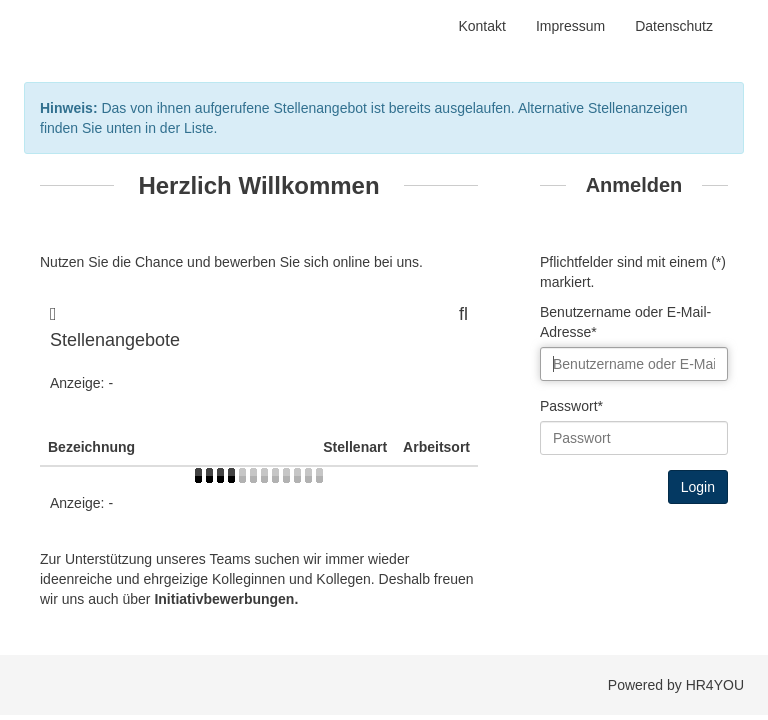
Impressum (570, 26)
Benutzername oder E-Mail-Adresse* (625, 322)
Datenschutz (674, 26)
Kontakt (481, 26)
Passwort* (571, 406)
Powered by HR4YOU (676, 685)
